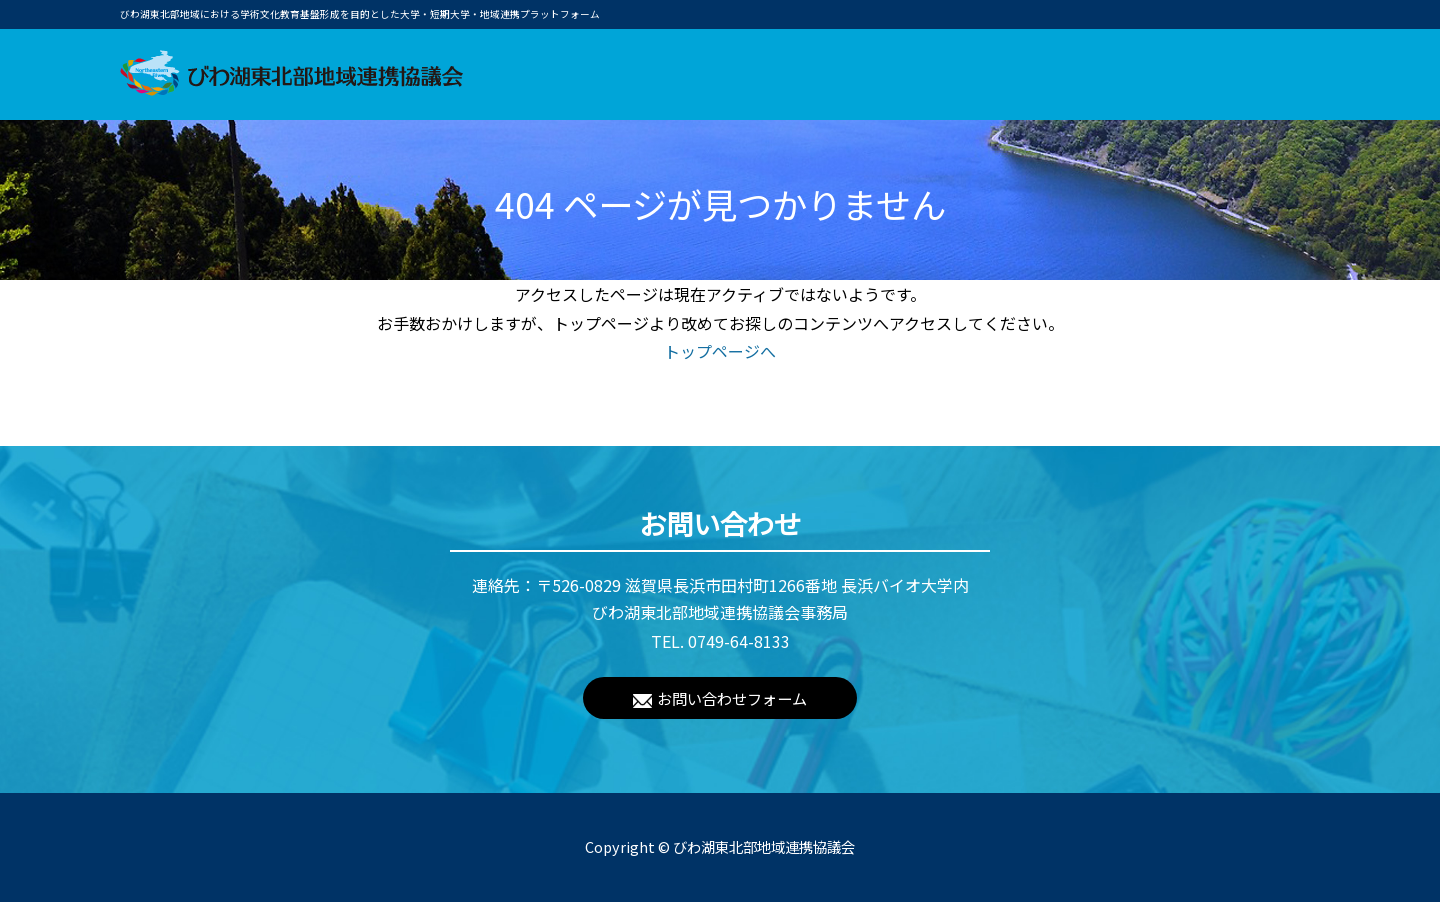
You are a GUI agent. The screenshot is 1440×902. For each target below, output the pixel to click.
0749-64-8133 (739, 641)
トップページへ (720, 351)
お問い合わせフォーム (732, 698)
